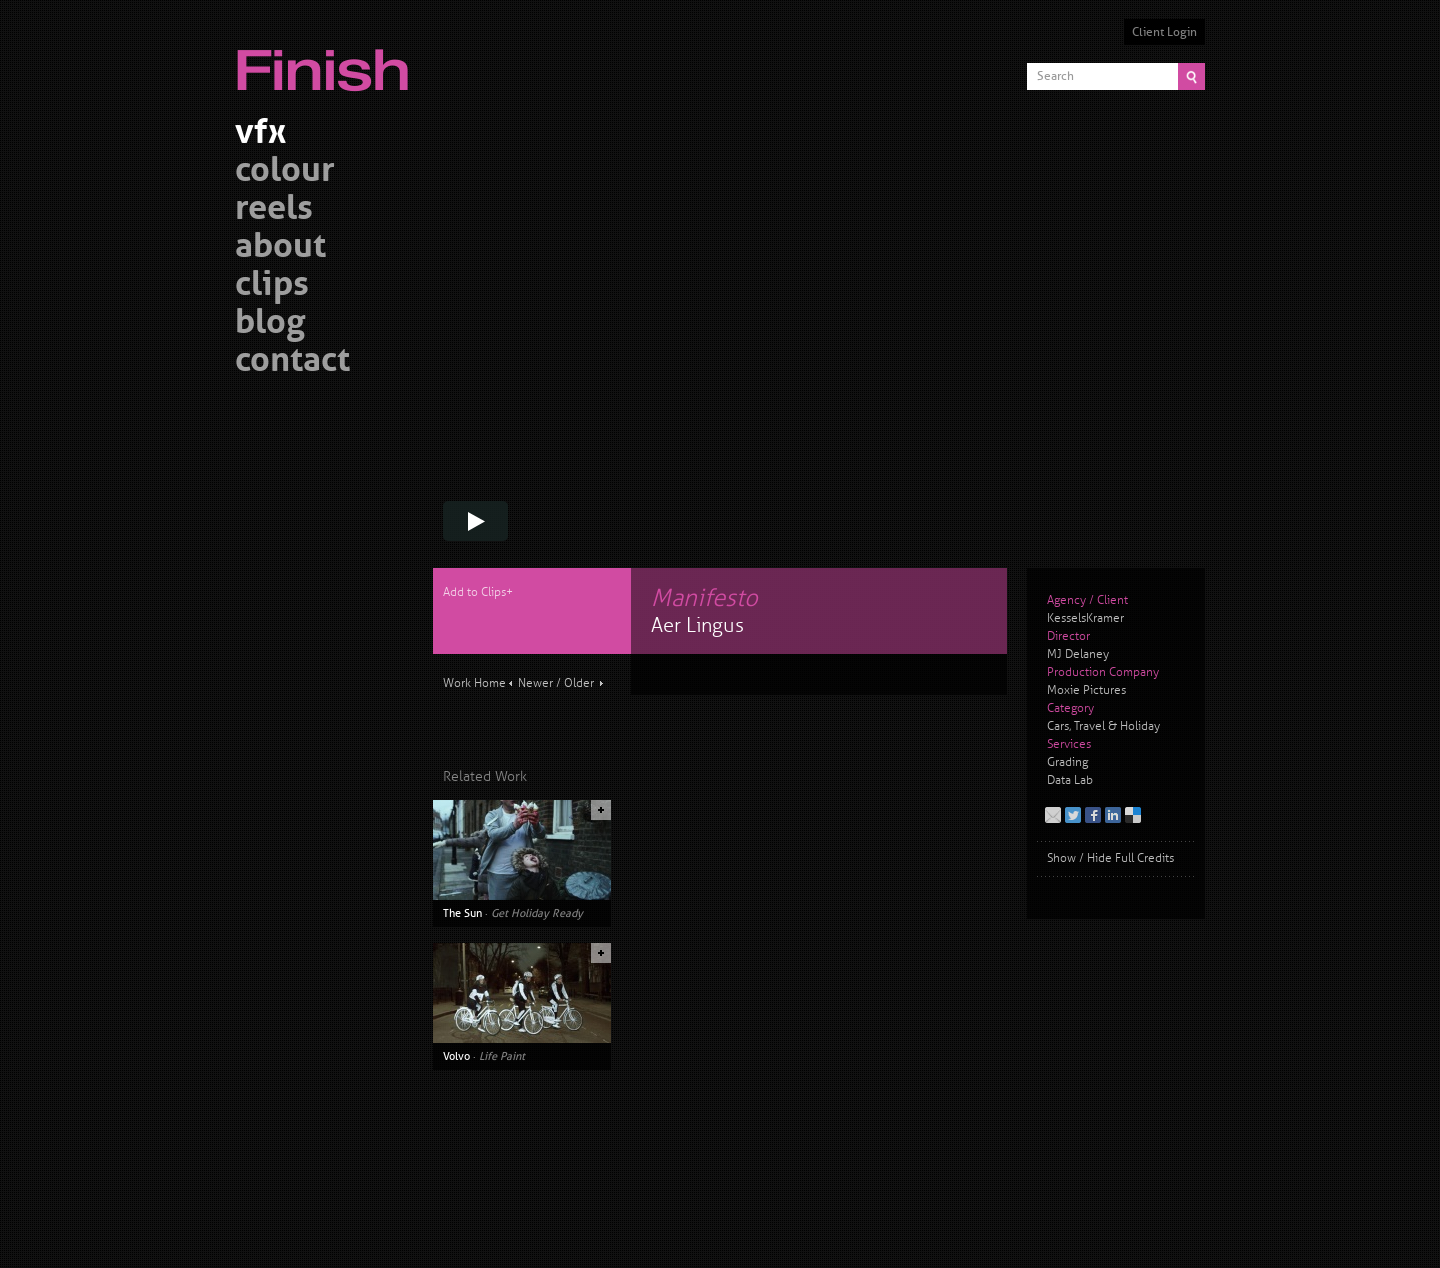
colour (285, 172)
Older (579, 683)
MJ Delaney (1078, 654)
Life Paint (502, 1056)
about (280, 248)
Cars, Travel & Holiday (1103, 726)
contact (292, 362)
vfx (260, 134)
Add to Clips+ (478, 592)
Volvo (456, 1056)
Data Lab (1070, 780)
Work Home (474, 683)
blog (270, 324)
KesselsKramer (1085, 618)
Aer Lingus (697, 625)
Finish (328, 58)
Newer (535, 683)
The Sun (462, 913)
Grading (1067, 762)
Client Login (1164, 32)
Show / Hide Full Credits (1110, 858)
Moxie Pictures (1086, 690)
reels (274, 210)
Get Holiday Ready (537, 913)
